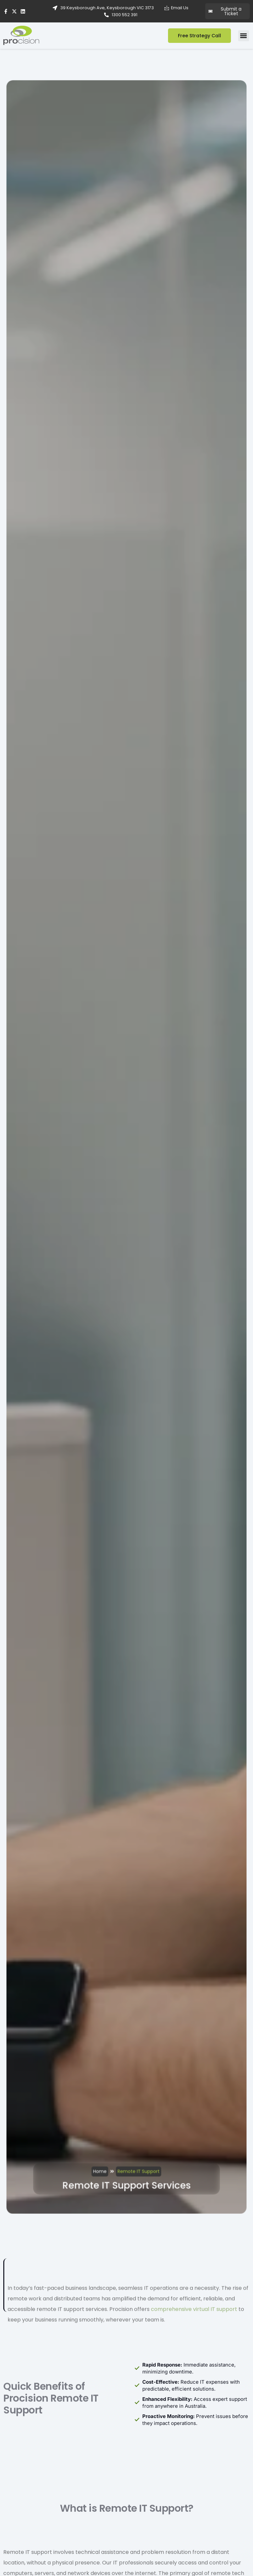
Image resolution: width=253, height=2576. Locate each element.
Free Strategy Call (199, 35)
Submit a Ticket (225, 11)
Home (104, 2012)
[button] (243, 35)
